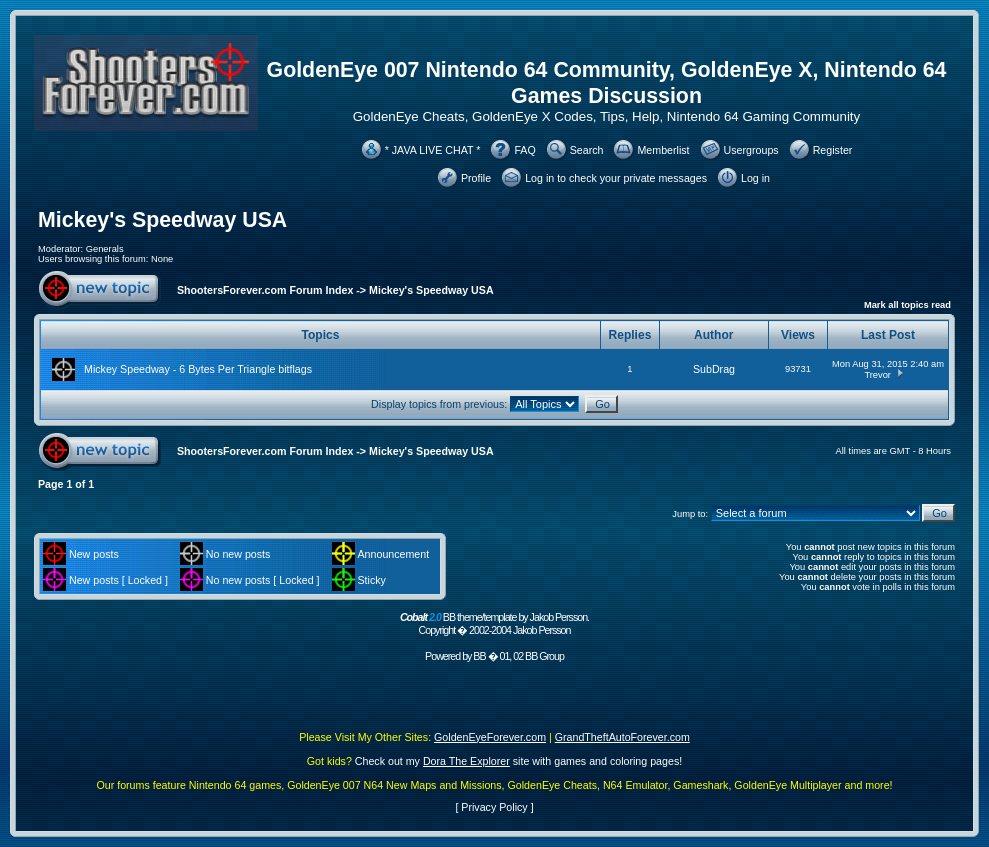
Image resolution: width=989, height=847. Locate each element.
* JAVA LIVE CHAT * (433, 150)
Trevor (877, 375)
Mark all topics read (907, 305)
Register (833, 150)
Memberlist (663, 150)
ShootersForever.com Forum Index (265, 290)
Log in (755, 178)
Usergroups (751, 150)
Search (587, 150)
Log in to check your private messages (616, 178)
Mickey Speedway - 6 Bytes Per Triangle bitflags (198, 369)
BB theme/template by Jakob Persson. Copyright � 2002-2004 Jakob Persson (494, 623)
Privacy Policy (494, 807)
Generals (105, 249)
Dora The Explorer (466, 761)
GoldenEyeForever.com (490, 737)
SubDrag (714, 369)
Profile (476, 178)
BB (479, 656)
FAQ (524, 150)
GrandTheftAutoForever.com (622, 737)
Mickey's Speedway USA (162, 220)
